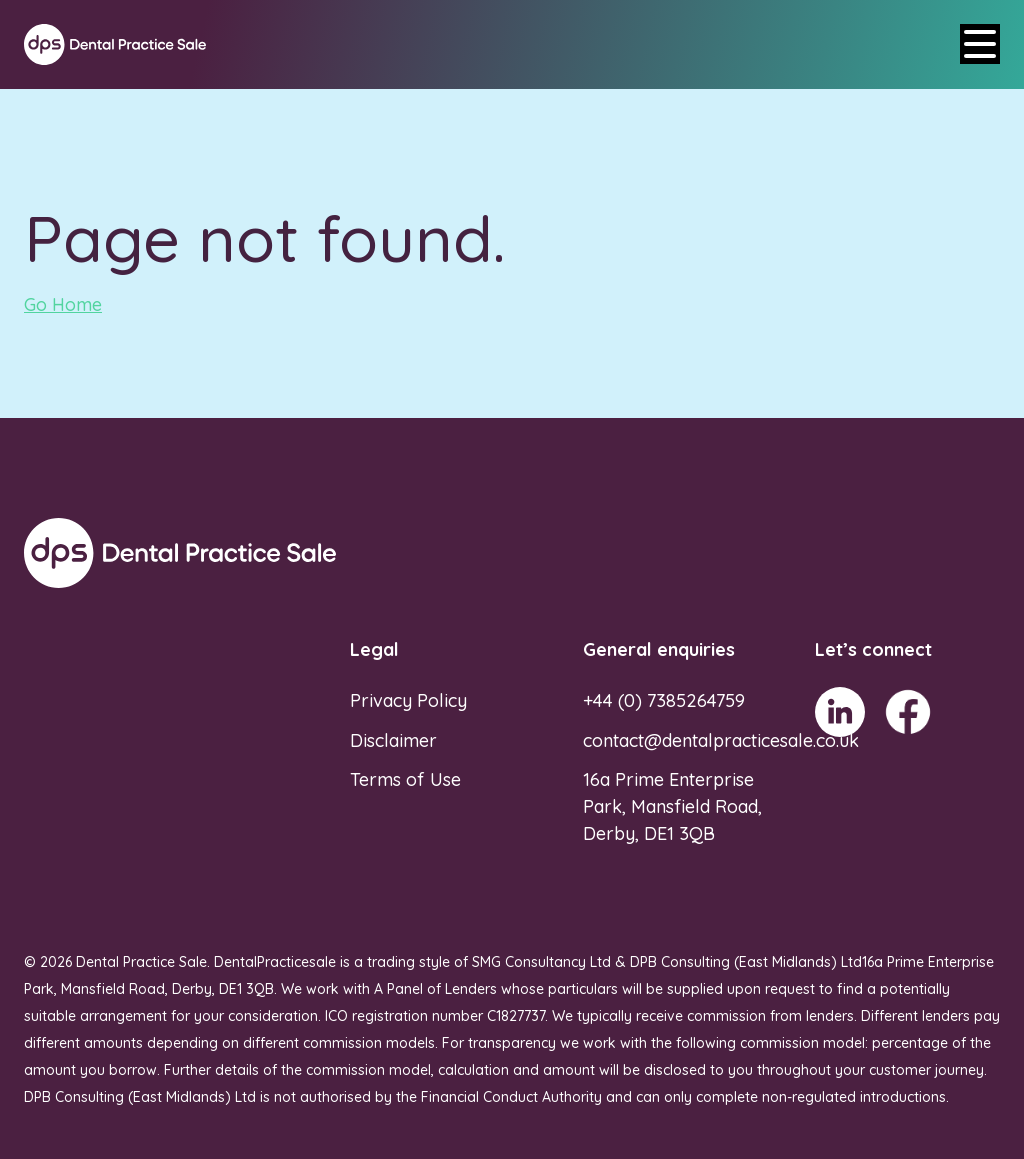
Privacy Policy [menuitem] (408, 700)
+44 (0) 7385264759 (664, 700)
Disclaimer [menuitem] (393, 740)
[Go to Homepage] (115, 44)
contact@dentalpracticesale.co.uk (721, 740)
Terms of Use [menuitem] (405, 779)
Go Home (63, 304)
